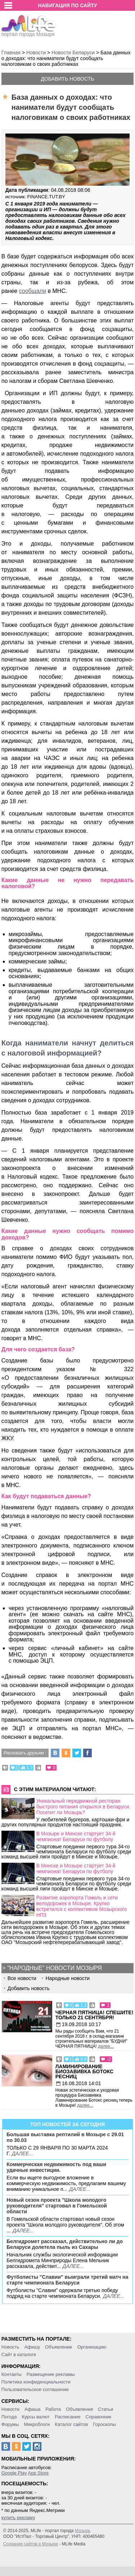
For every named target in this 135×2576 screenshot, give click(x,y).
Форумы (10, 2424)
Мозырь (83, 2530)
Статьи (105, 2409)
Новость (10, 2347)
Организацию (91, 2347)
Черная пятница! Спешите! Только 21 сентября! (94, 2015)
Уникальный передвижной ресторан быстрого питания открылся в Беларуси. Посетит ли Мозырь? (83, 1806)
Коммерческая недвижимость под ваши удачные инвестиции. (56, 2167)
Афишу (32, 2347)
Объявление (58, 2347)
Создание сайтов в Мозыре (30, 2543)
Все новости (22, 1978)
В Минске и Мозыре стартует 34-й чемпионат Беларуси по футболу (76, 1868)
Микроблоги (37, 2424)
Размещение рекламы (51, 2374)
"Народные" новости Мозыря (54, 1968)
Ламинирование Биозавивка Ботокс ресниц (84, 2071)
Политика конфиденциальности (36, 2382)
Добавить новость (67, 79)
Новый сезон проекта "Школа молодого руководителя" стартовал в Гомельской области (56, 2205)
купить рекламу (18, 2517)
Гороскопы (104, 2424)
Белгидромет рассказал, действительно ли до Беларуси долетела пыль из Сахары (64, 2244)
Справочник (99, 2416)
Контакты (11, 2374)
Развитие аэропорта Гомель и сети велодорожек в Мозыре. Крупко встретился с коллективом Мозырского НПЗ (81, 1906)
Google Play (14, 2473)
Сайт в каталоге (18, 2354)
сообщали (32, 291)
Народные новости (67, 1978)
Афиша (32, 2409)
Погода (9, 2416)
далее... (106, 2046)
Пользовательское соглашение (35, 2389)
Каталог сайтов (71, 2424)
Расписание (68, 2416)
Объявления (79, 2409)
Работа (53, 2409)
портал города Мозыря (28, 32)
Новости (10, 2409)
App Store (38, 2473)
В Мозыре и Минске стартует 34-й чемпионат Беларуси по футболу (76, 1836)
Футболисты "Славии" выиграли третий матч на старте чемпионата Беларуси (67, 2280)
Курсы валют (36, 2416)
